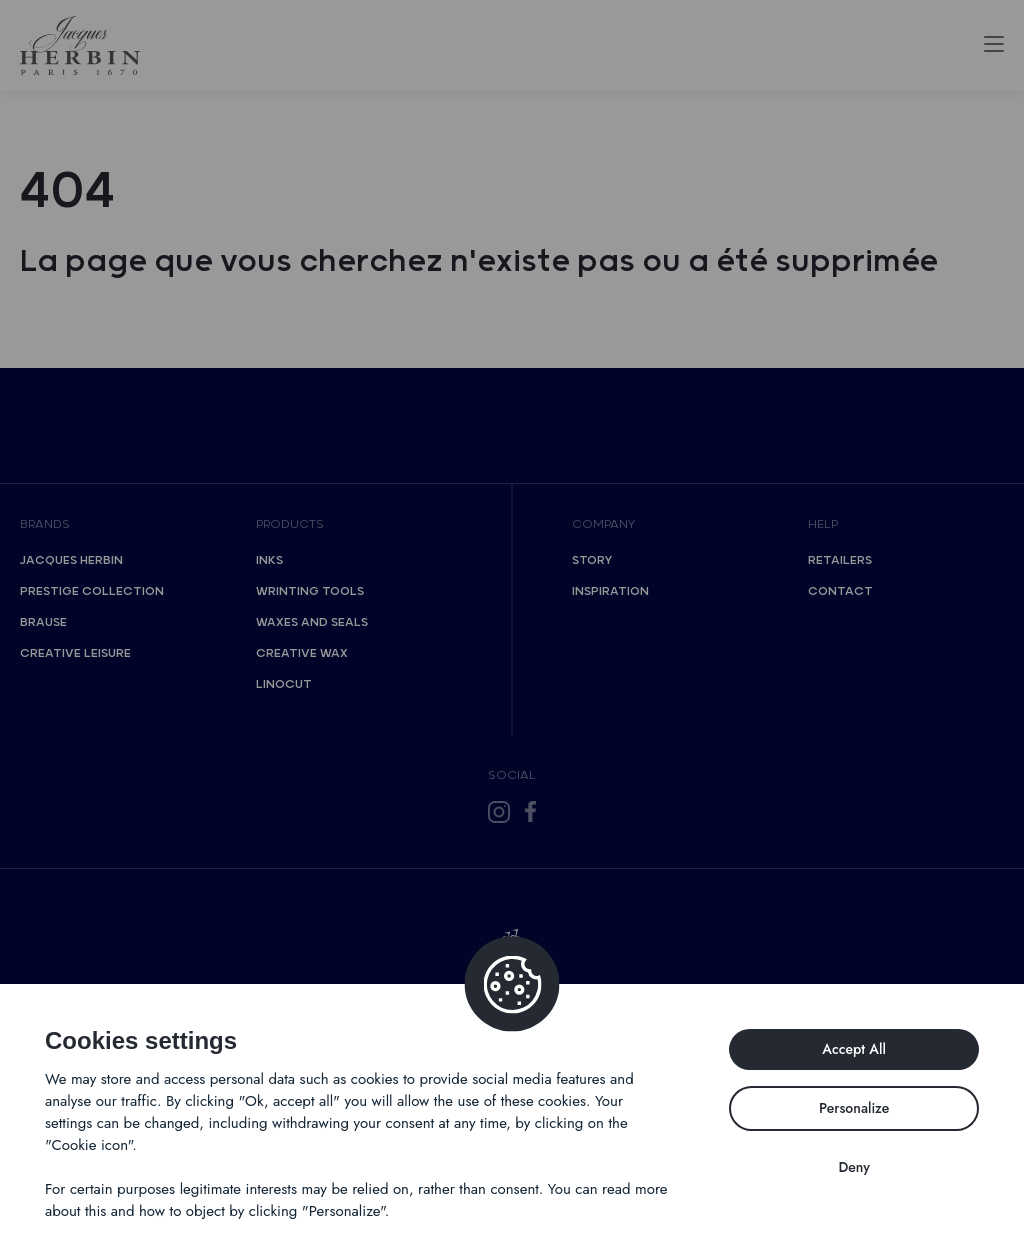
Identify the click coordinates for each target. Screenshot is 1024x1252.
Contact (840, 591)
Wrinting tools (310, 591)
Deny (854, 1167)
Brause (43, 622)
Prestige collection (92, 591)
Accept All (854, 1049)
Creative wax (302, 653)
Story (592, 560)
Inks (269, 560)
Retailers (840, 560)
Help (823, 524)
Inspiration (610, 591)
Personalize (854, 1108)
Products (290, 524)
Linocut (284, 684)
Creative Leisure (75, 653)
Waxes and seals (312, 622)
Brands (45, 524)
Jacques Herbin (71, 560)
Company (603, 524)
